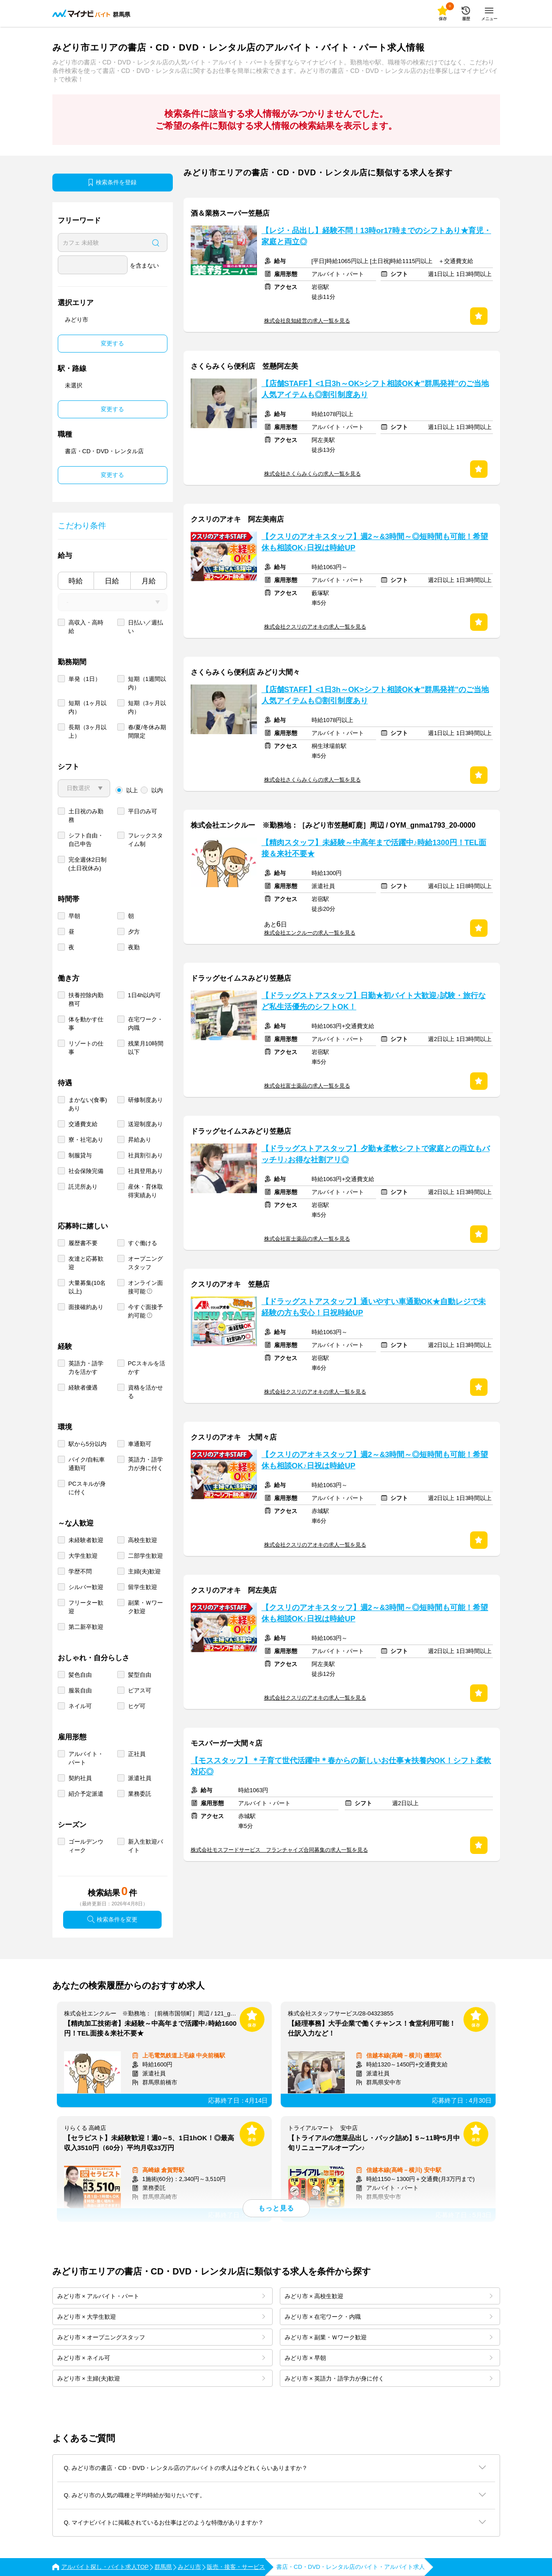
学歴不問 (80, 1571)
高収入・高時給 (85, 626)
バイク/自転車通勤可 (86, 1463)
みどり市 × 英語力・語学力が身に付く (388, 2378)
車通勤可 (139, 1444)
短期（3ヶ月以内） (147, 707)
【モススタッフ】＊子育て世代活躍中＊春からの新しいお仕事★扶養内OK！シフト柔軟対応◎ (341, 1766)
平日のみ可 (142, 811)
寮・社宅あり (85, 1139)
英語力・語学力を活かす (85, 1367)
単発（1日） (84, 679)
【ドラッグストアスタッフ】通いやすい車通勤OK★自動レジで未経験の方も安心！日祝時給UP (373, 1307)
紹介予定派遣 (85, 1793)
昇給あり (139, 1139)
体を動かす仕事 (85, 1023)
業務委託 (139, 1793)
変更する (112, 343)
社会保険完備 (85, 1171)
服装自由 (80, 1690)
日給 (112, 581)
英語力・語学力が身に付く (145, 1463)
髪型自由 (139, 1674)
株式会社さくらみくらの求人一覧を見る (312, 474)
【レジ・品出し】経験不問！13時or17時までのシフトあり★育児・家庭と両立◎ (376, 236)
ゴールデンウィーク (85, 1845)
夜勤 (134, 947)
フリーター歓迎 (85, 1607)
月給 (148, 581)
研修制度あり (145, 1100)
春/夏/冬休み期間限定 (147, 731)
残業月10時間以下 (145, 1047)
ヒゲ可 (136, 1706)
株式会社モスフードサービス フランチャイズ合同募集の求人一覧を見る (279, 1850)
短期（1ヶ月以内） (87, 707)
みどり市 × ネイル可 (161, 2358)
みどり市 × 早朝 (388, 2358)
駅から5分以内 (87, 1444)
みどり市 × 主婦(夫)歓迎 (161, 2378)
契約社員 (80, 1778)
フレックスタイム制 (145, 839)
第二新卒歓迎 (85, 1627)
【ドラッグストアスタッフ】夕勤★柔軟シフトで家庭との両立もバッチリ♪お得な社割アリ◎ (375, 1154)
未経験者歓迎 (85, 1540)
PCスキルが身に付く (87, 1488)
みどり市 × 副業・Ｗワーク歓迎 (388, 2337)
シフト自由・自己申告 (85, 839)
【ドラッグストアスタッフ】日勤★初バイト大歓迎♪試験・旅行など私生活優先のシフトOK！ (373, 1001)
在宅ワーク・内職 (145, 1023)
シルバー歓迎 (85, 1587)
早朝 (74, 916)
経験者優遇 (83, 1387)
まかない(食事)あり (87, 1104)
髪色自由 (80, 1674)
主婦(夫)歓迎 (144, 1571)
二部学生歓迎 (145, 1555)
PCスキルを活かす (146, 1367)
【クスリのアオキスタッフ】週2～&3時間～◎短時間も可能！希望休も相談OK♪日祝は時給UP (374, 542)
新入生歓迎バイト (145, 1845)
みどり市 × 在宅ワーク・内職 (388, 2316)
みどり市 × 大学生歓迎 (161, 2316)
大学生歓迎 (83, 1555)
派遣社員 (139, 1778)
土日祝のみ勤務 (85, 815)
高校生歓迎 (142, 1540)
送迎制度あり (145, 1124)
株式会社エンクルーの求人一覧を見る (309, 933)
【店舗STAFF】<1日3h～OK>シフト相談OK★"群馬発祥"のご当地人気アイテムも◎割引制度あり (375, 389)
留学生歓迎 (142, 1587)
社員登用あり (145, 1171)
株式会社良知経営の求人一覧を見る (307, 321)
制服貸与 (80, 1155)
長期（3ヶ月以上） (87, 731)
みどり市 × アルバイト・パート (161, 2296)
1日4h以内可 (144, 995)
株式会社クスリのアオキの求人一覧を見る (315, 627)
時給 (75, 581)
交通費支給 (83, 1124)
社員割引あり (145, 1155)
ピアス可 (139, 1690)
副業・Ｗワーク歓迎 (145, 1607)
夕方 (134, 931)
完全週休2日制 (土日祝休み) (87, 863)
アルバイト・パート (85, 1758)
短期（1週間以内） (147, 683)
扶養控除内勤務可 (85, 999)
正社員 (136, 1754)
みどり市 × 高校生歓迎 (388, 2296)
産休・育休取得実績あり (145, 1191)
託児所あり (83, 1186)
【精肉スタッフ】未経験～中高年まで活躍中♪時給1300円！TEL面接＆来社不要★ (374, 848)
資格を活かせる (145, 1391)
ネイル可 (80, 1706)
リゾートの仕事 (85, 1047)
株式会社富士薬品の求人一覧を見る (307, 1086)
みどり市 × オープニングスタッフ (161, 2337)
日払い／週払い (145, 626)
